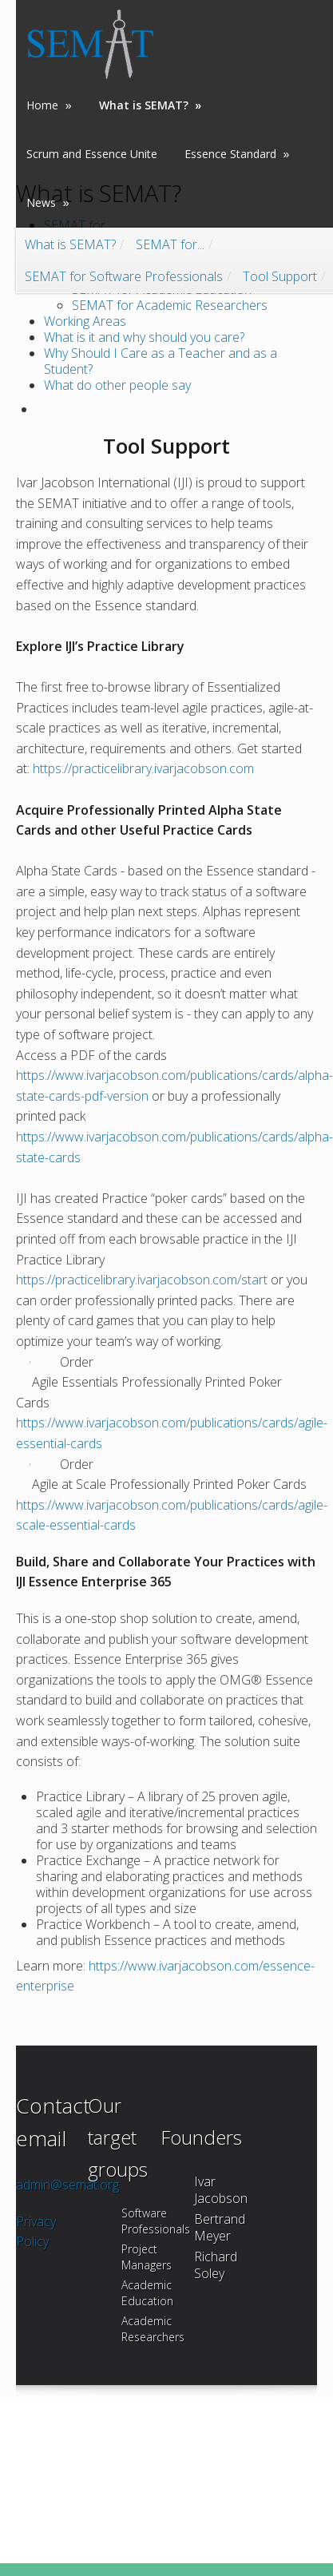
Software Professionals (155, 2221)
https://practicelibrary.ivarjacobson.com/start (142, 1279)
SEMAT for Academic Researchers (170, 305)
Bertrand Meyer (219, 2227)
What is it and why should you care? (144, 337)
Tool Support (280, 274)
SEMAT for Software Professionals (124, 274)
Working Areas (85, 321)
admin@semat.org (67, 2184)
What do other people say (117, 385)
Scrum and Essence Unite (91, 153)
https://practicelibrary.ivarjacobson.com (143, 768)
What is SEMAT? (70, 242)
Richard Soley (215, 2265)
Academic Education (147, 2292)
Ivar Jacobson (221, 2190)
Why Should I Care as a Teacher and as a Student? (160, 361)
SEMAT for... (170, 242)
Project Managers (146, 2256)
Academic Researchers (152, 2328)
